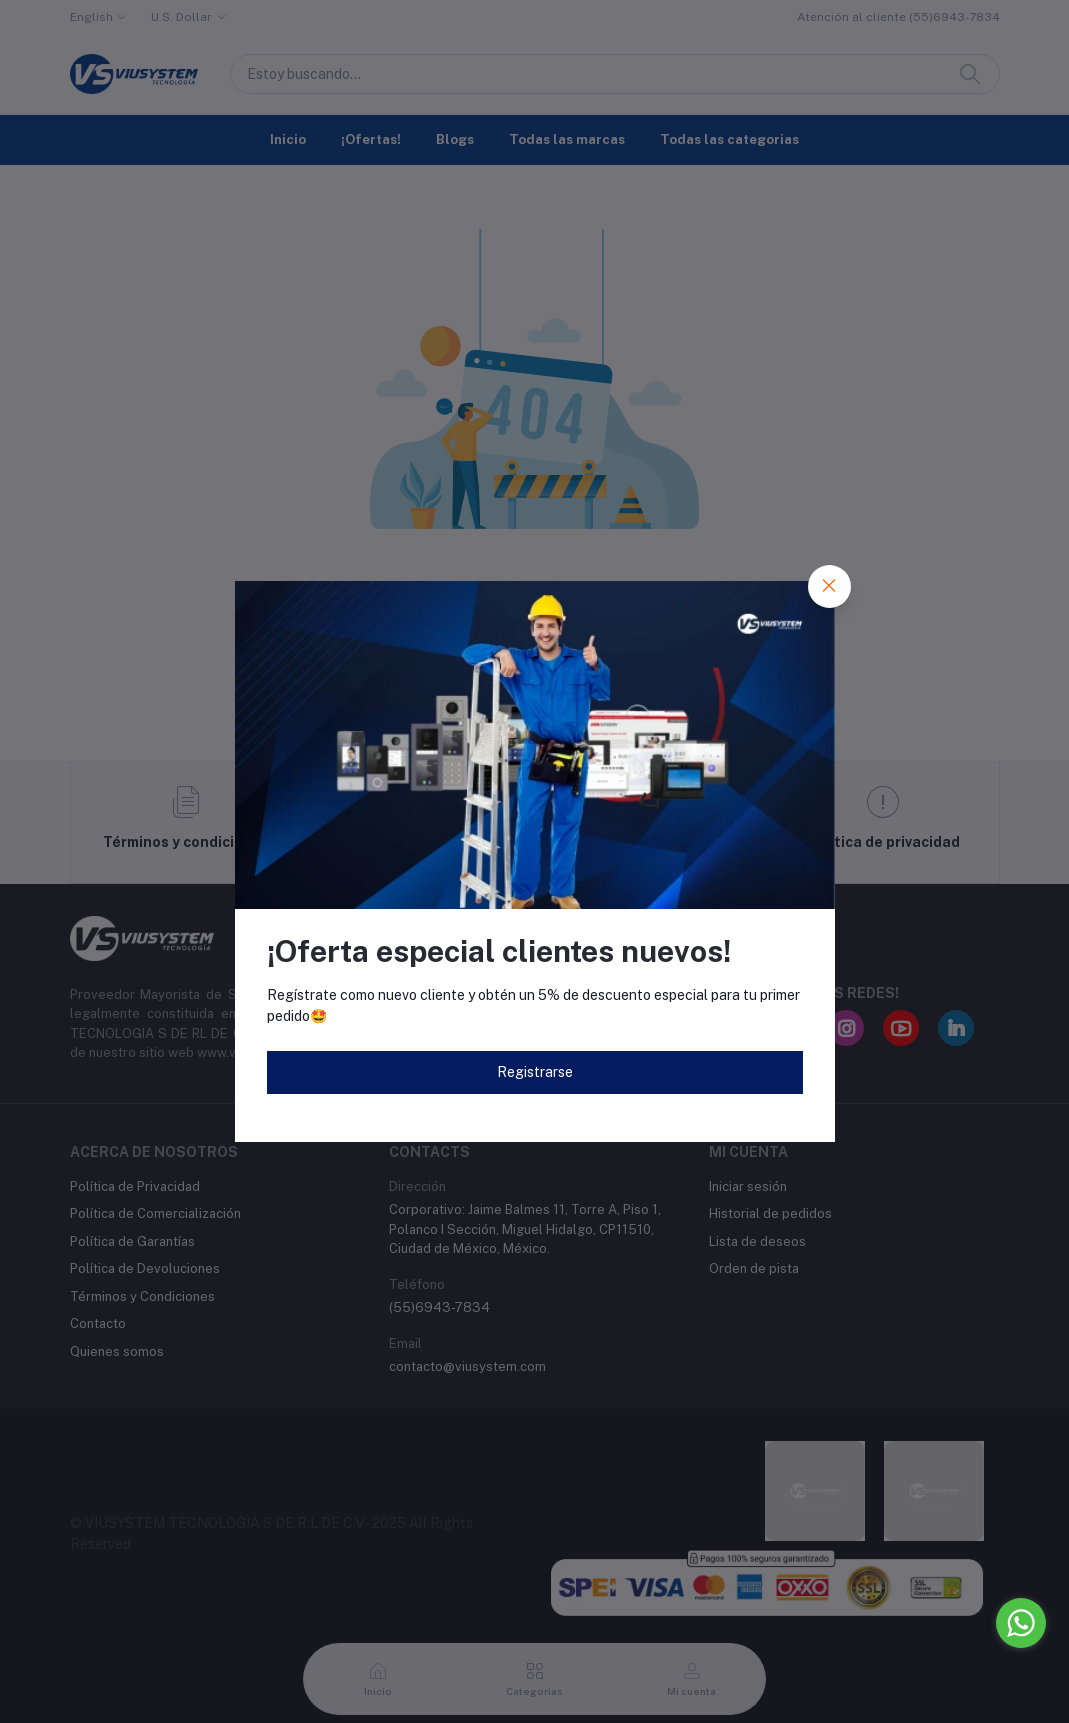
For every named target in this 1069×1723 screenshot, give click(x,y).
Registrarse (535, 1072)
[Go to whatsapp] (1021, 1623)
